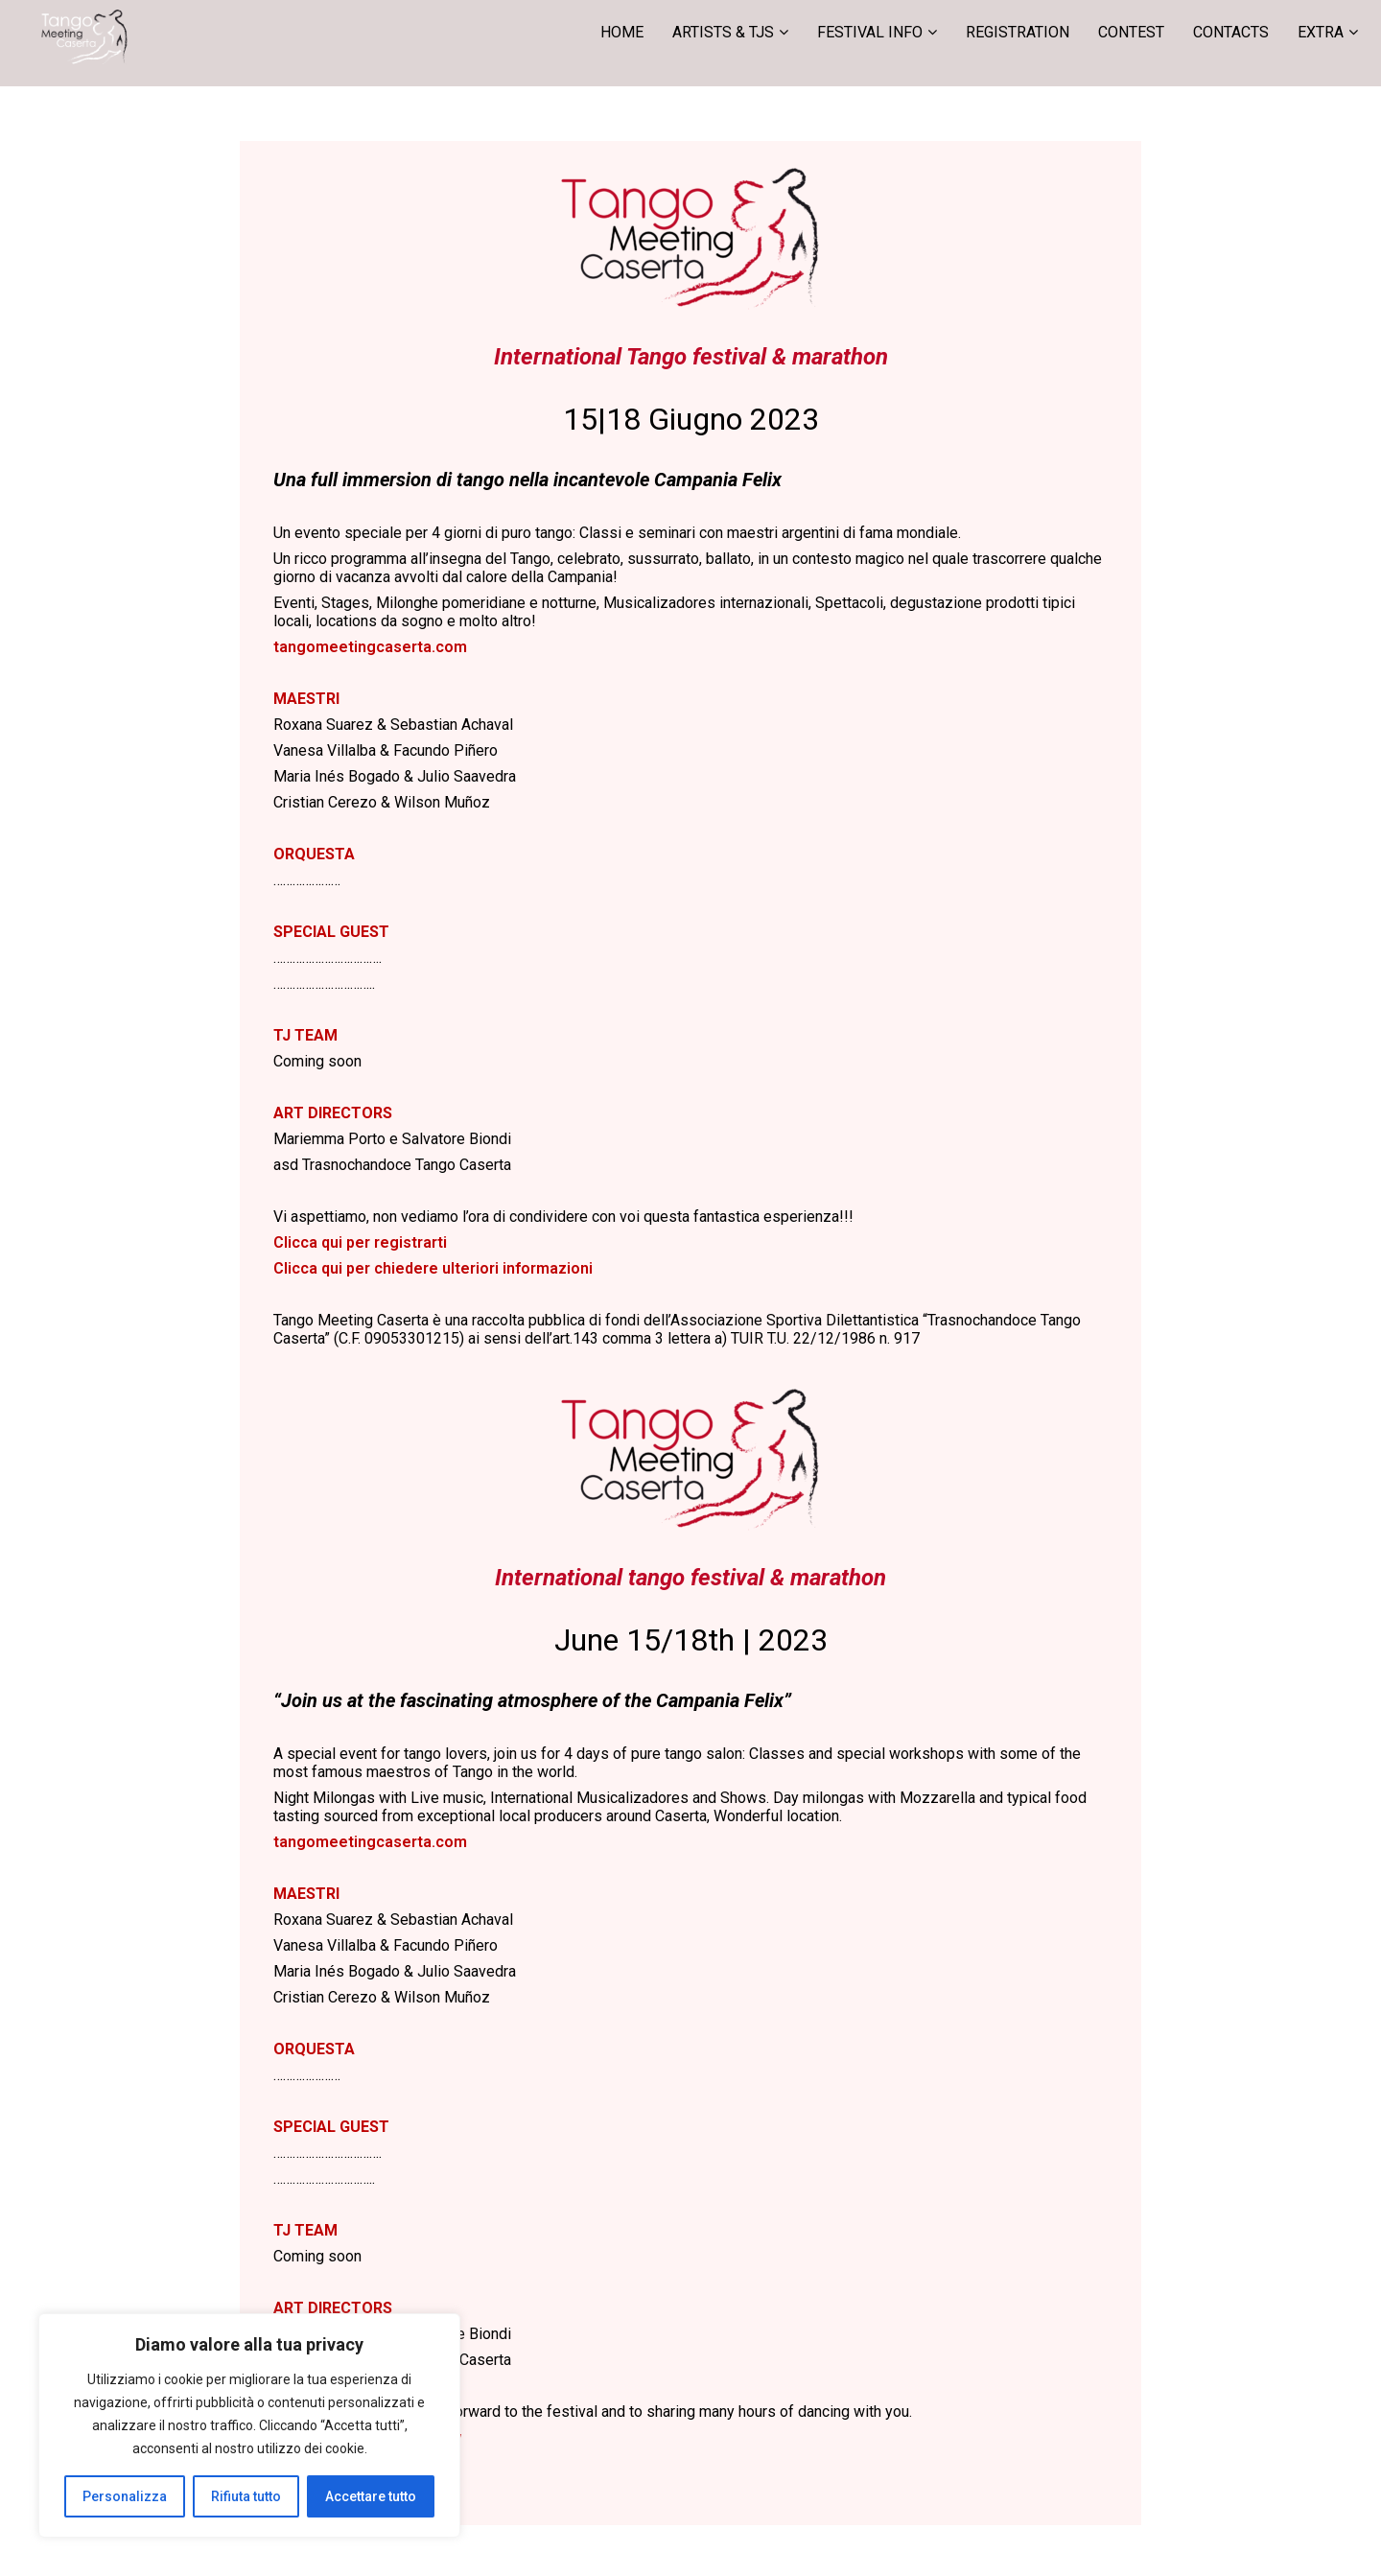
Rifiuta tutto (246, 2496)
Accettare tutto (370, 2496)
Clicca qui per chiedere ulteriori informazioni (433, 1268)
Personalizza (124, 2496)
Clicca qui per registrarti (360, 1242)
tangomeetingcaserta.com (370, 647)
